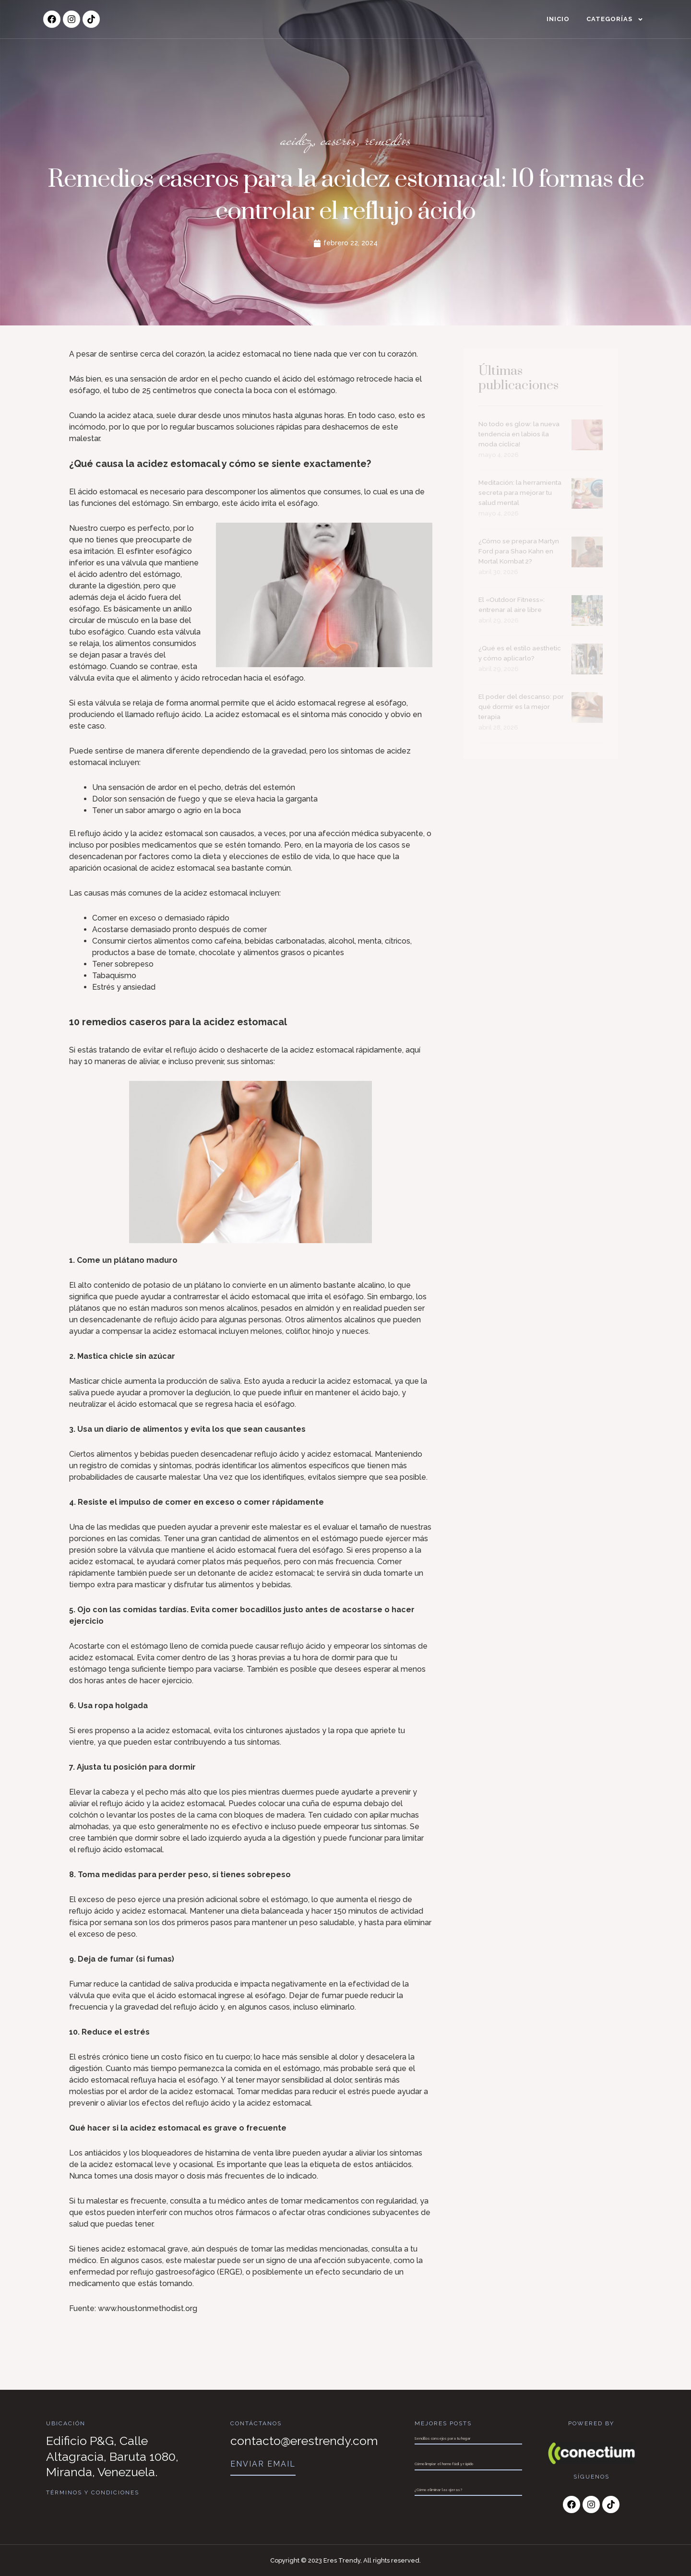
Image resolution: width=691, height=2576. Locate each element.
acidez (294, 143)
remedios (389, 143)
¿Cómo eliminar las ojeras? (438, 2489)
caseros (338, 143)
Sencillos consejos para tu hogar (443, 2438)
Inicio (558, 19)
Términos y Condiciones (93, 2492)
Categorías (614, 19)
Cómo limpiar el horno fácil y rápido (444, 2464)
